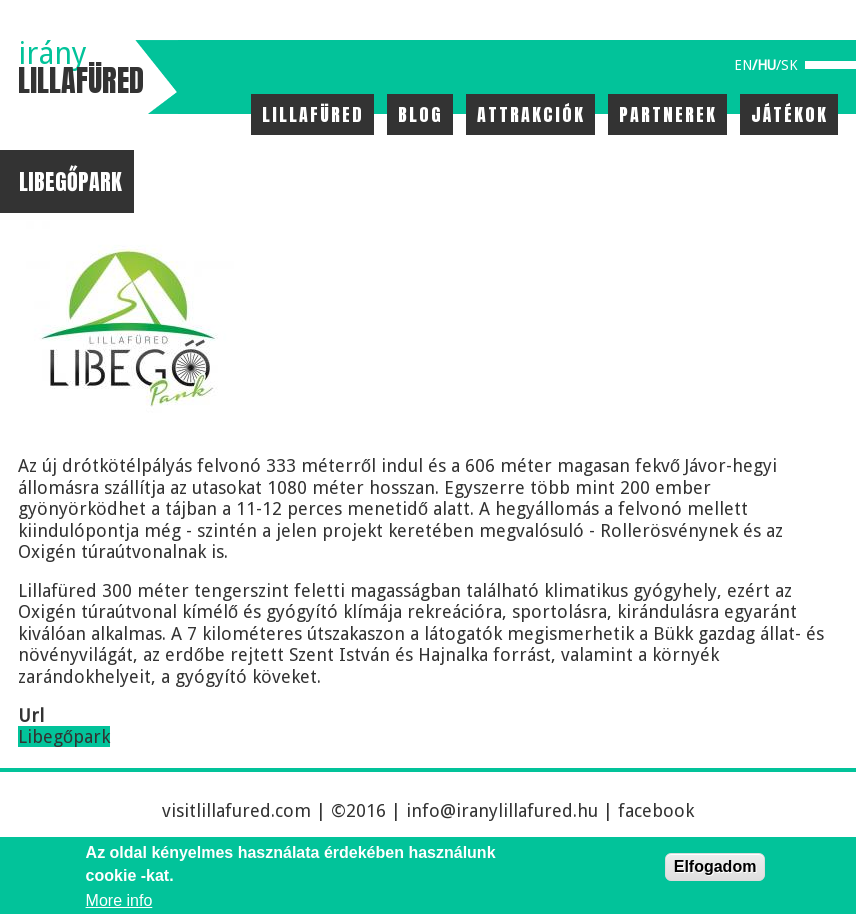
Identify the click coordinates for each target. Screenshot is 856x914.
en (743, 65)
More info (119, 900)
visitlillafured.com (236, 810)
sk (789, 65)
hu (766, 65)
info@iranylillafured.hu (502, 810)
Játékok (789, 114)
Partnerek (668, 114)
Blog (420, 114)
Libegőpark (64, 736)
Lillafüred (313, 114)
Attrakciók (531, 114)
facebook (656, 810)
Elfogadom (715, 866)
